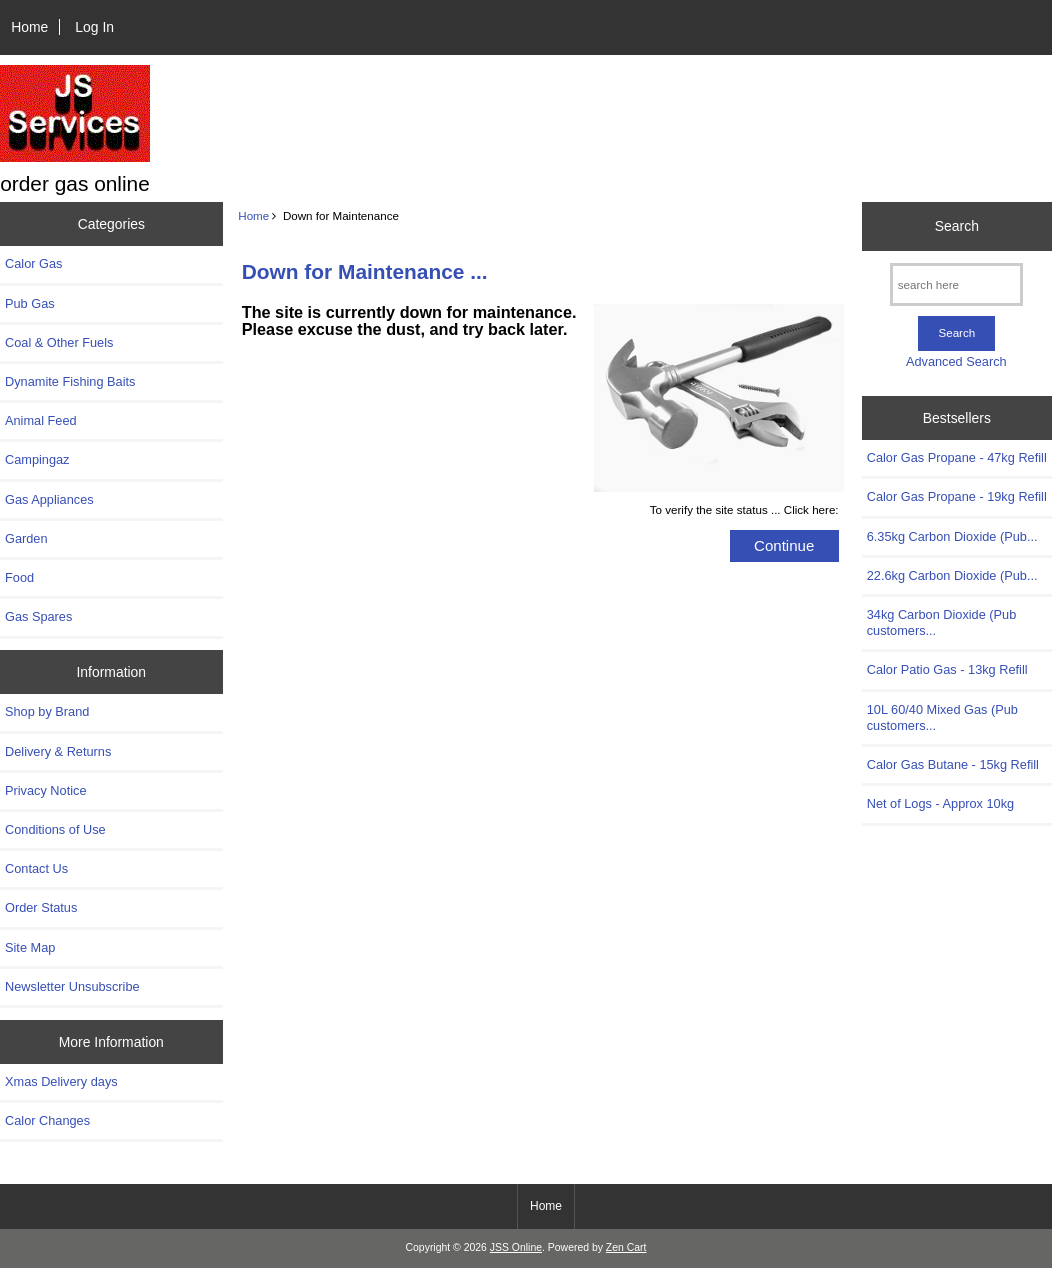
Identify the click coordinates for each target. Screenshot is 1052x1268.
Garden (26, 538)
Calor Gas (33, 263)
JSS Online (516, 1247)
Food (19, 577)
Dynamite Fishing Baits (70, 381)
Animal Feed (41, 420)
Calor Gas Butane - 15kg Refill (953, 764)
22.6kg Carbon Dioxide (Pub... (952, 575)
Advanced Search (956, 361)
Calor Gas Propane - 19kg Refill (957, 496)
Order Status (41, 907)
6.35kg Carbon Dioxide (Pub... (952, 536)
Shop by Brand (47, 711)
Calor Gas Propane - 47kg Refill (957, 457)
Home (29, 27)
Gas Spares (38, 616)
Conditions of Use (55, 829)
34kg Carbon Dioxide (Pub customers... (942, 622)
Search (957, 226)
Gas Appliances (49, 499)
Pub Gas (30, 303)
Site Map (30, 947)
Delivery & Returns (58, 751)
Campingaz (37, 459)
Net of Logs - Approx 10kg (940, 803)
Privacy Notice (45, 790)
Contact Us (36, 868)
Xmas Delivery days (61, 1081)
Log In (94, 27)
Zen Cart (626, 1247)
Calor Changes (47, 1120)
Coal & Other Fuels (59, 342)
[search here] (956, 284)
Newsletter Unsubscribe (72, 986)
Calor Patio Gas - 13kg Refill (947, 669)
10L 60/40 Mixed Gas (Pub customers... (942, 717)
